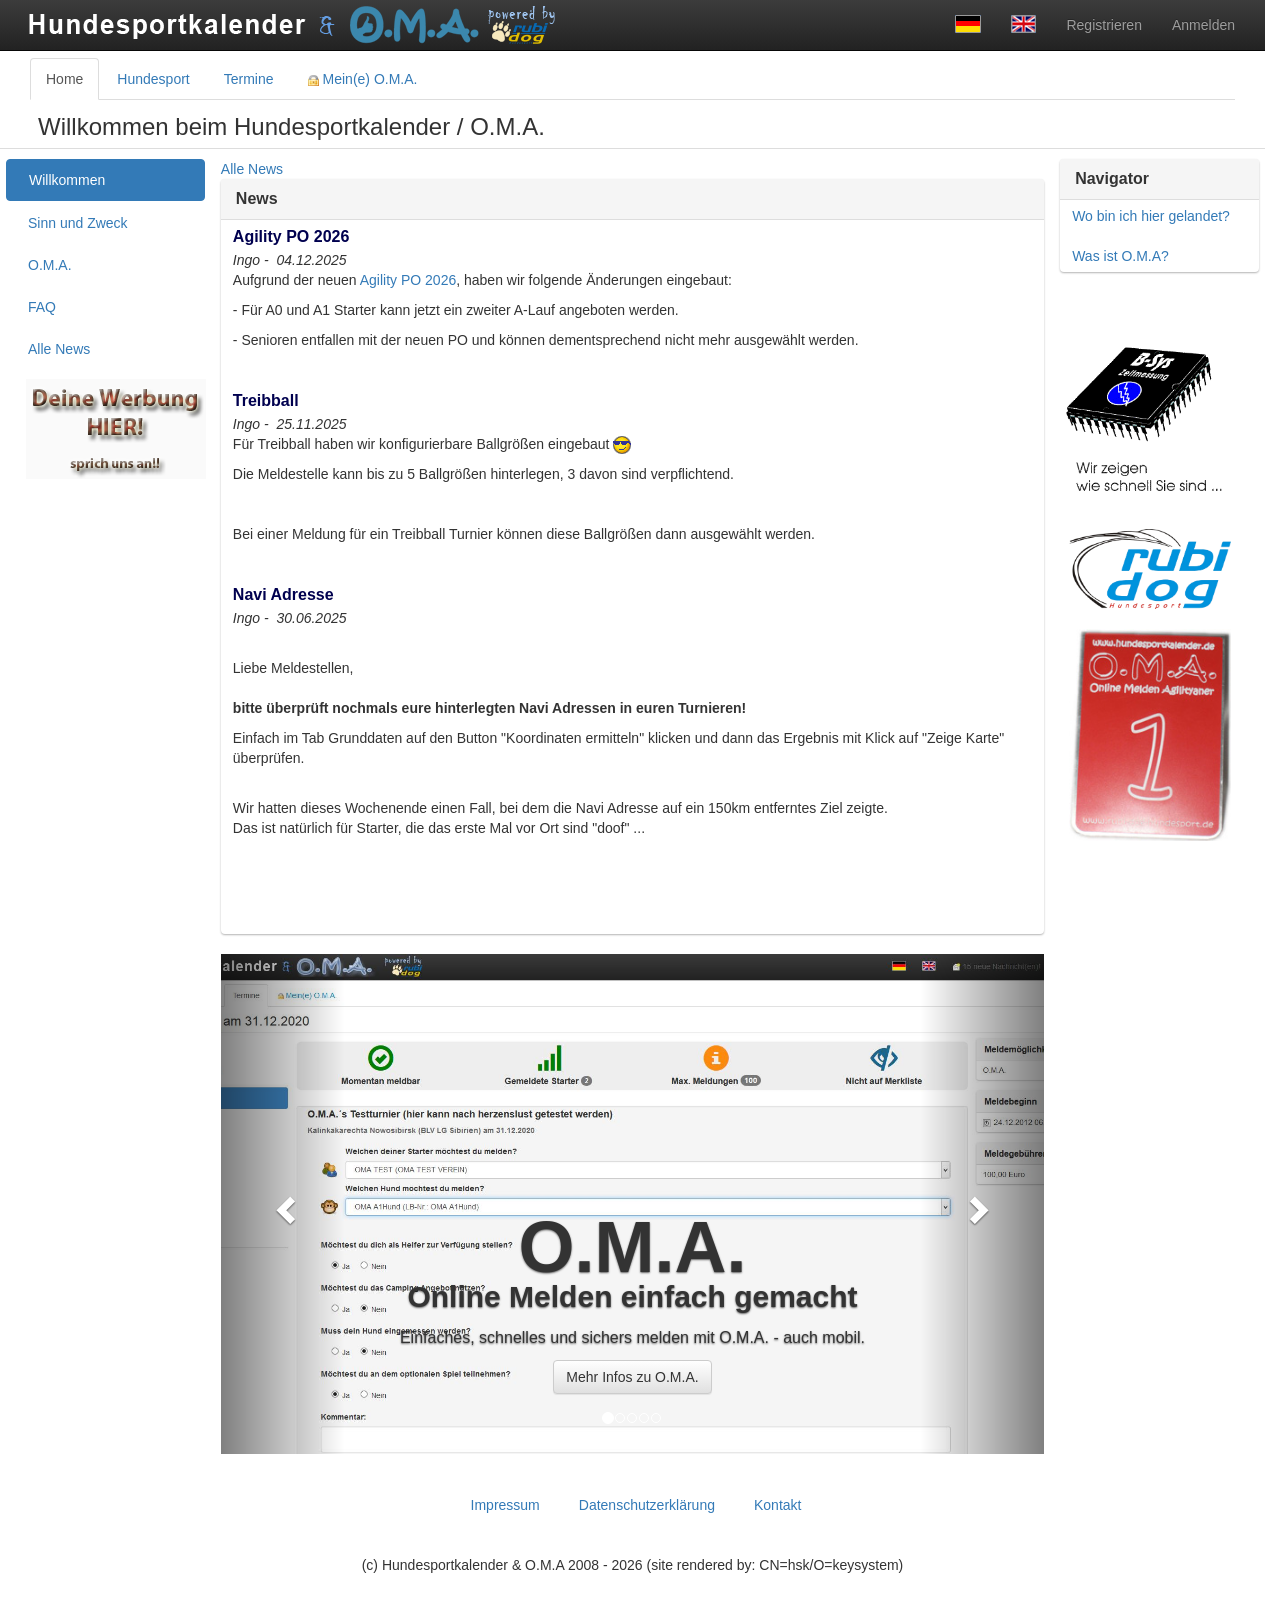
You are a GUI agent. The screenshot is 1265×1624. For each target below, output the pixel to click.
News (257, 198)
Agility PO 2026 (408, 280)
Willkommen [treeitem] (67, 180)
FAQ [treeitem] (42, 307)
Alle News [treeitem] (59, 349)
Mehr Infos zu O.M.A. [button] (632, 1377)
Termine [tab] (249, 79)
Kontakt (777, 1505)
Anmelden (1203, 25)
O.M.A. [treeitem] (50, 265)
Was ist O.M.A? (1120, 256)
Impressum (505, 1505)
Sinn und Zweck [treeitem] (78, 223)
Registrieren (1103, 25)
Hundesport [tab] (153, 79)
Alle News (252, 169)
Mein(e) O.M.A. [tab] (363, 79)
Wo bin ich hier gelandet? (1151, 216)
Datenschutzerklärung (647, 1505)
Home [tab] (64, 79)
